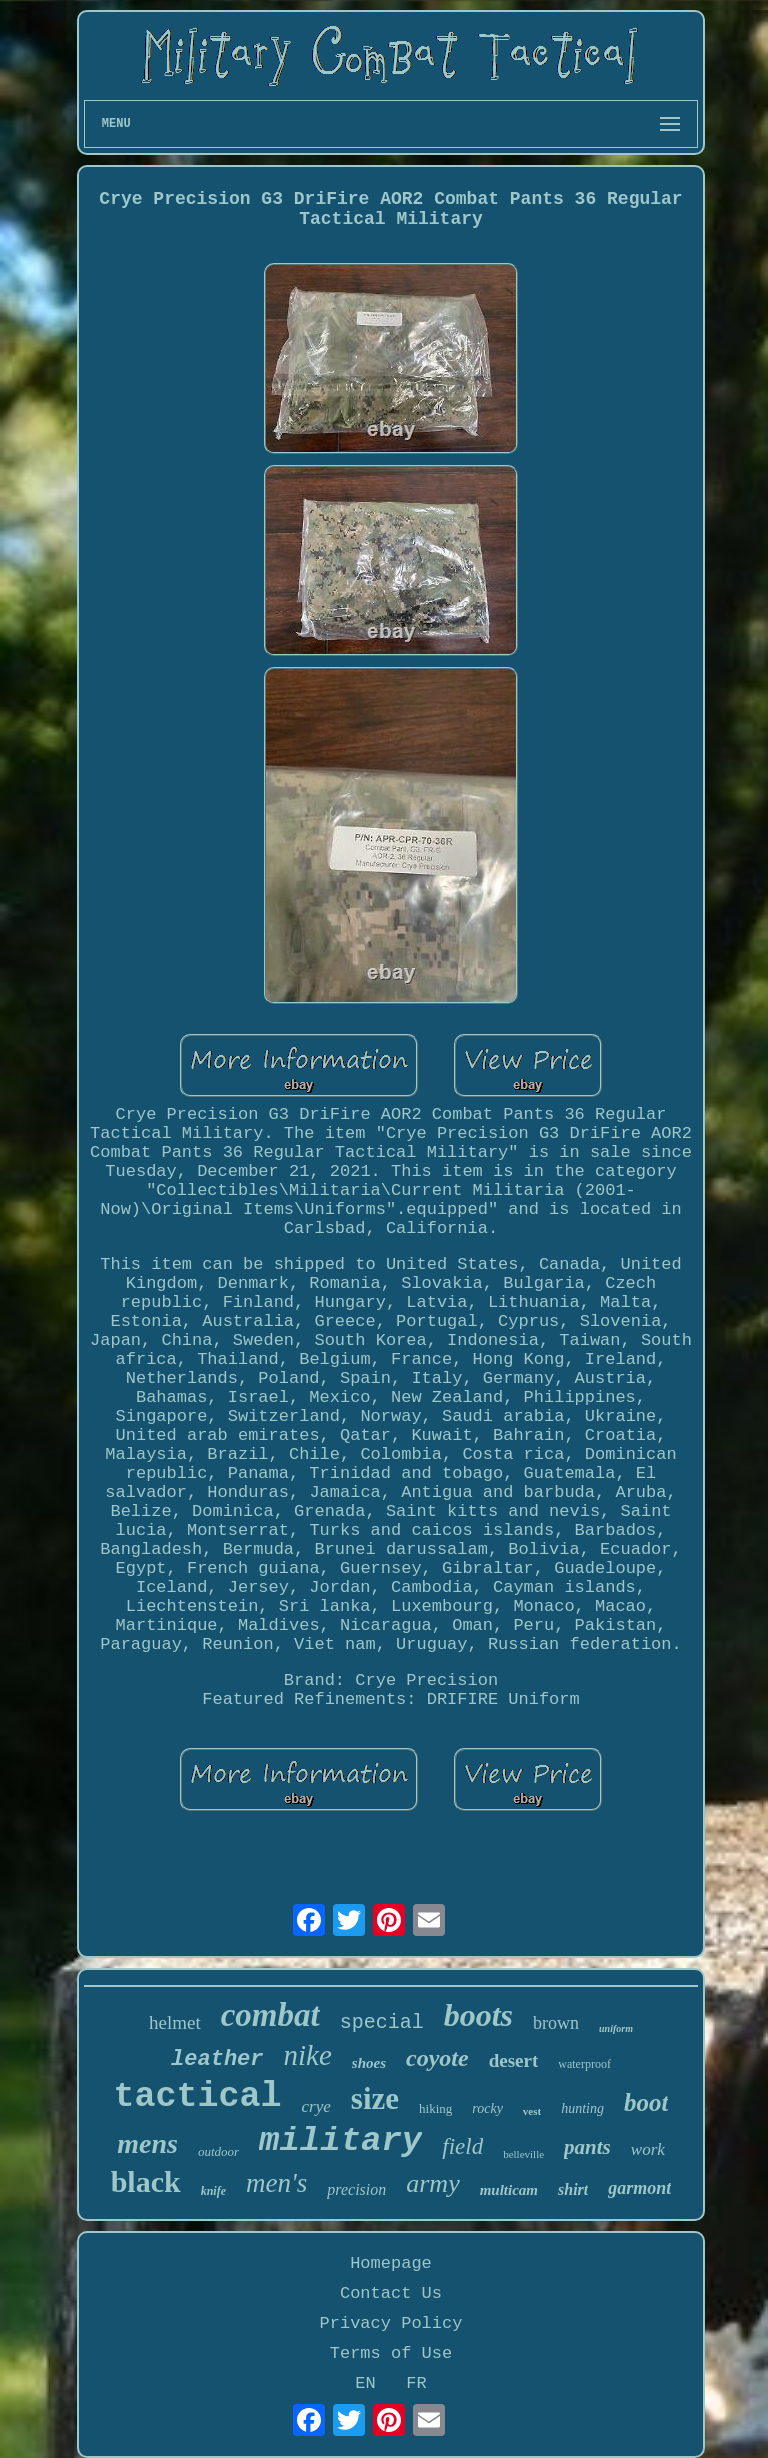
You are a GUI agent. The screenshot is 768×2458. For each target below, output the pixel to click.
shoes (369, 2063)
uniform (616, 2028)
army (432, 2183)
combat (270, 2015)
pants (587, 2147)
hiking (435, 2108)
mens (147, 2143)
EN (365, 2383)
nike (308, 2055)
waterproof (584, 2064)
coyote (437, 2058)
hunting (582, 2108)
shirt (573, 2189)
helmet (175, 2022)
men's (276, 2183)
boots (478, 2015)
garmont (639, 2188)
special (382, 2022)
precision (356, 2189)
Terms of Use (391, 2353)
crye (316, 2106)
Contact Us (391, 2293)
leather (217, 2059)
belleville (523, 2154)
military (340, 2141)
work (648, 2149)
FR (416, 2383)
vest (532, 2111)
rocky (487, 2108)
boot (646, 2102)
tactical (198, 2097)
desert (514, 2060)
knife (213, 2191)
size (375, 2098)
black (146, 2181)
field (462, 2146)
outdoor (218, 2151)
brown (556, 2023)
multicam (509, 2190)
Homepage (391, 2263)
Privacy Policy (391, 2323)
